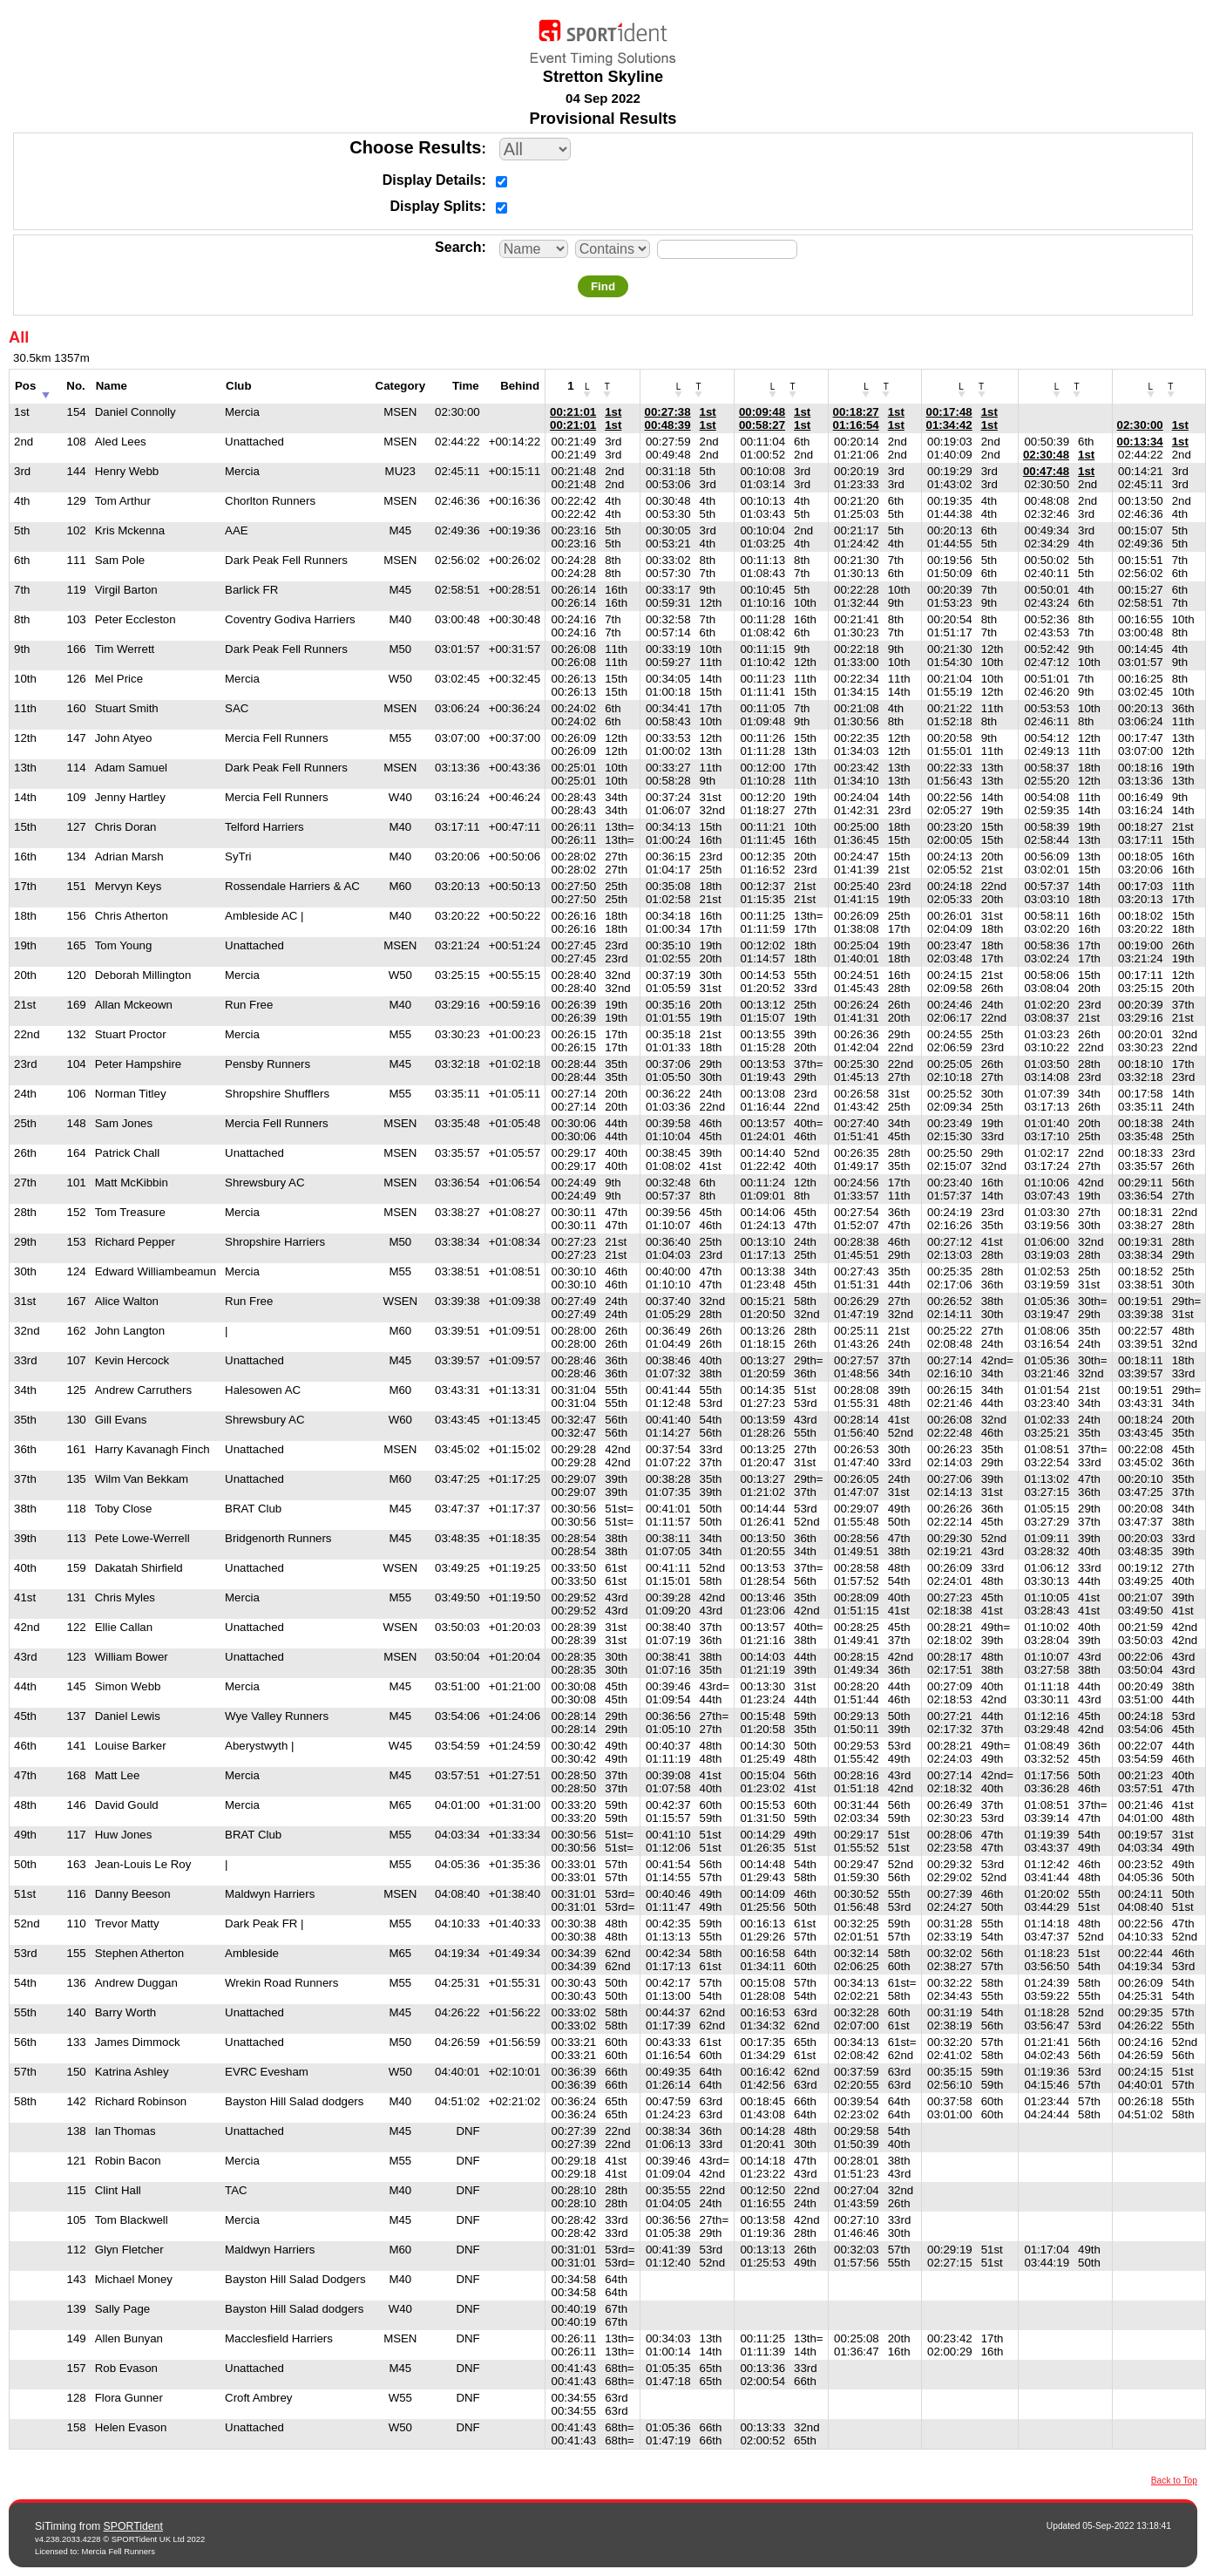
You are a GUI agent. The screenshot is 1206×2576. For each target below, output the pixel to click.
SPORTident (133, 2526)
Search (458, 247)
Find (603, 286)
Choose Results (415, 147)
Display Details (432, 180)
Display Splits (436, 206)
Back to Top (1174, 2480)
